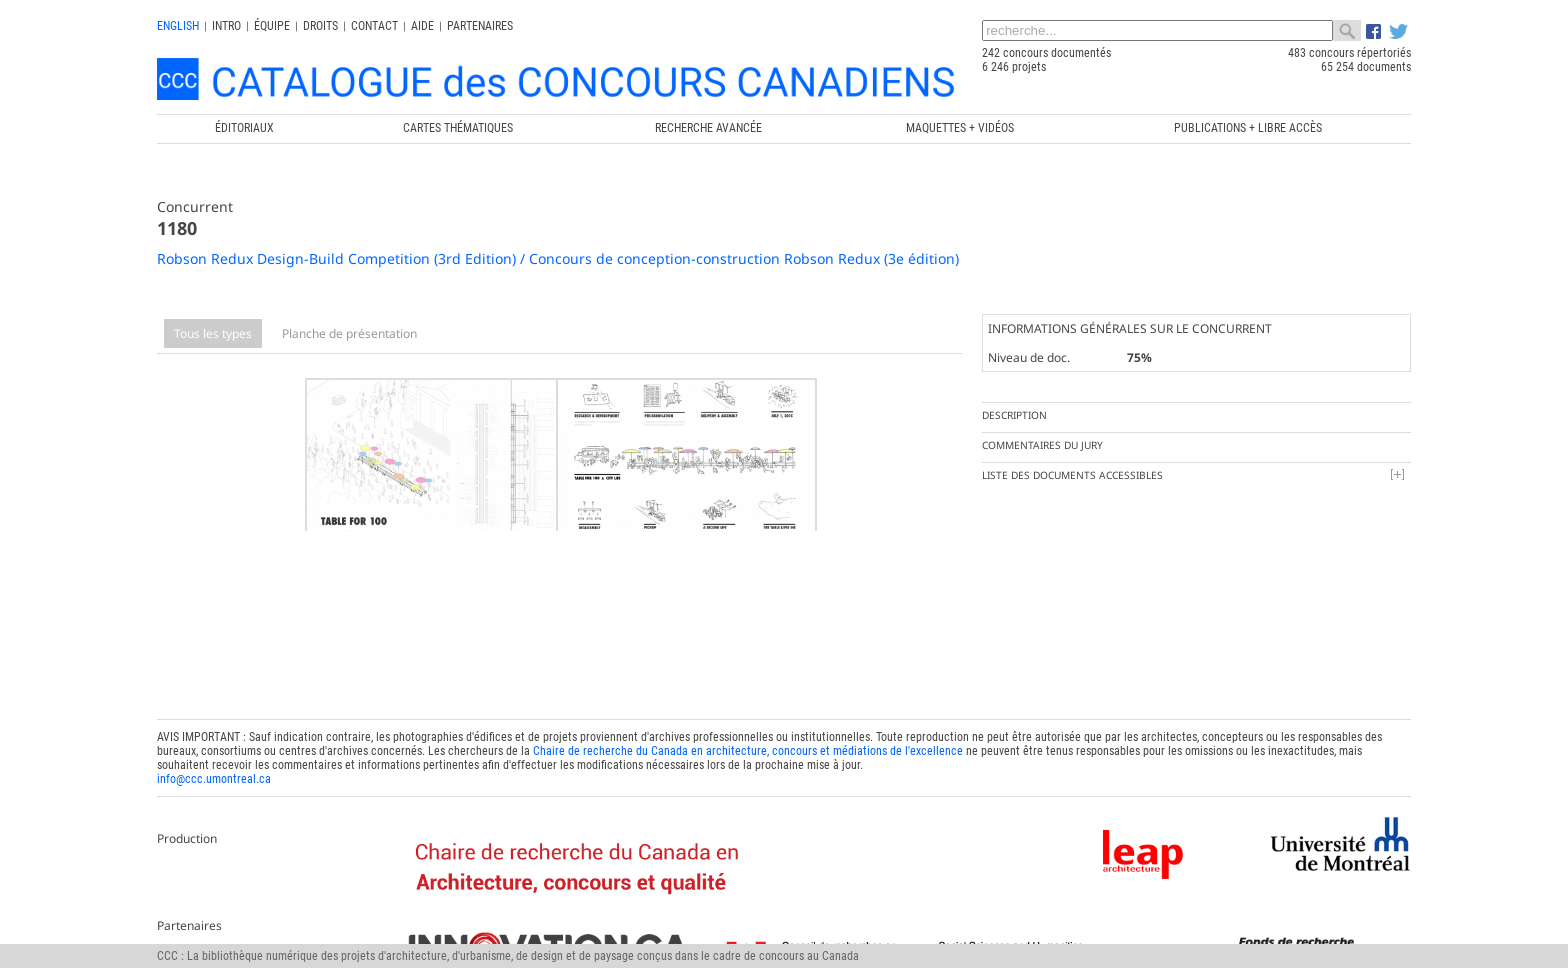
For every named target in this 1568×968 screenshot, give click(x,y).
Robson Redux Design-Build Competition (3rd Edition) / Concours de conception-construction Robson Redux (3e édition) (558, 258)
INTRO (226, 26)
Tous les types (213, 333)
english (178, 26)
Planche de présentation (349, 333)
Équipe (272, 26)
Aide (422, 26)
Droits (320, 26)
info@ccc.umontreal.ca (214, 769)
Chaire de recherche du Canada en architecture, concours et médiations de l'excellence (748, 741)
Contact (374, 26)
